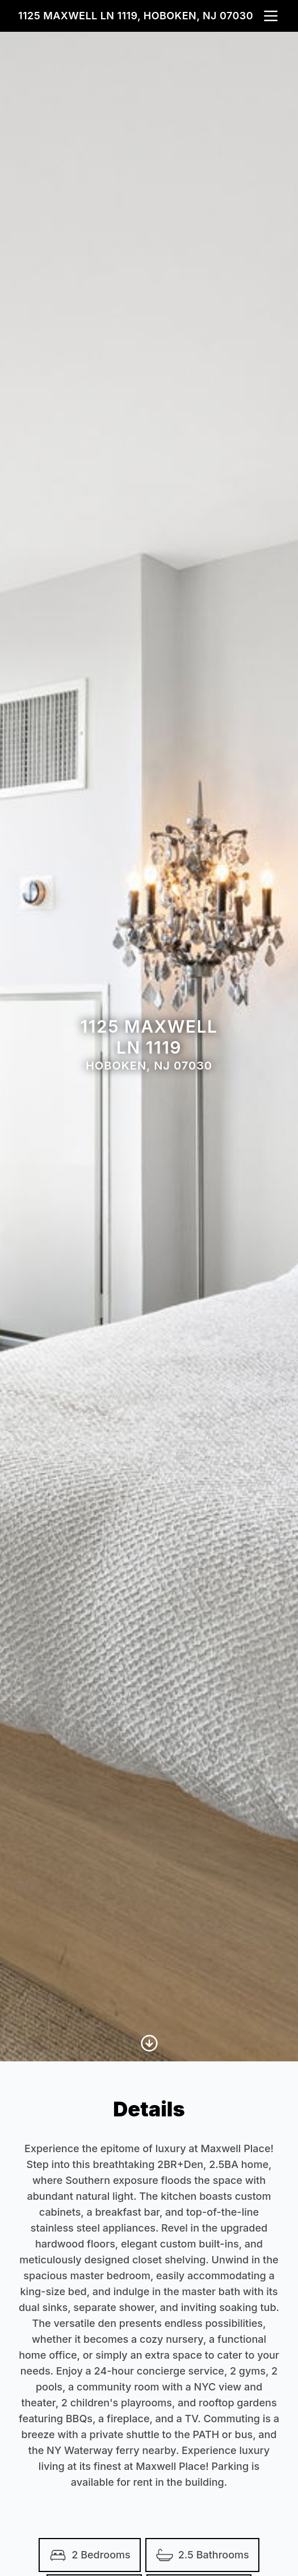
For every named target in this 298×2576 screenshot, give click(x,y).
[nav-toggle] (271, 16)
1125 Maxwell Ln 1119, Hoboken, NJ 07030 (135, 16)
